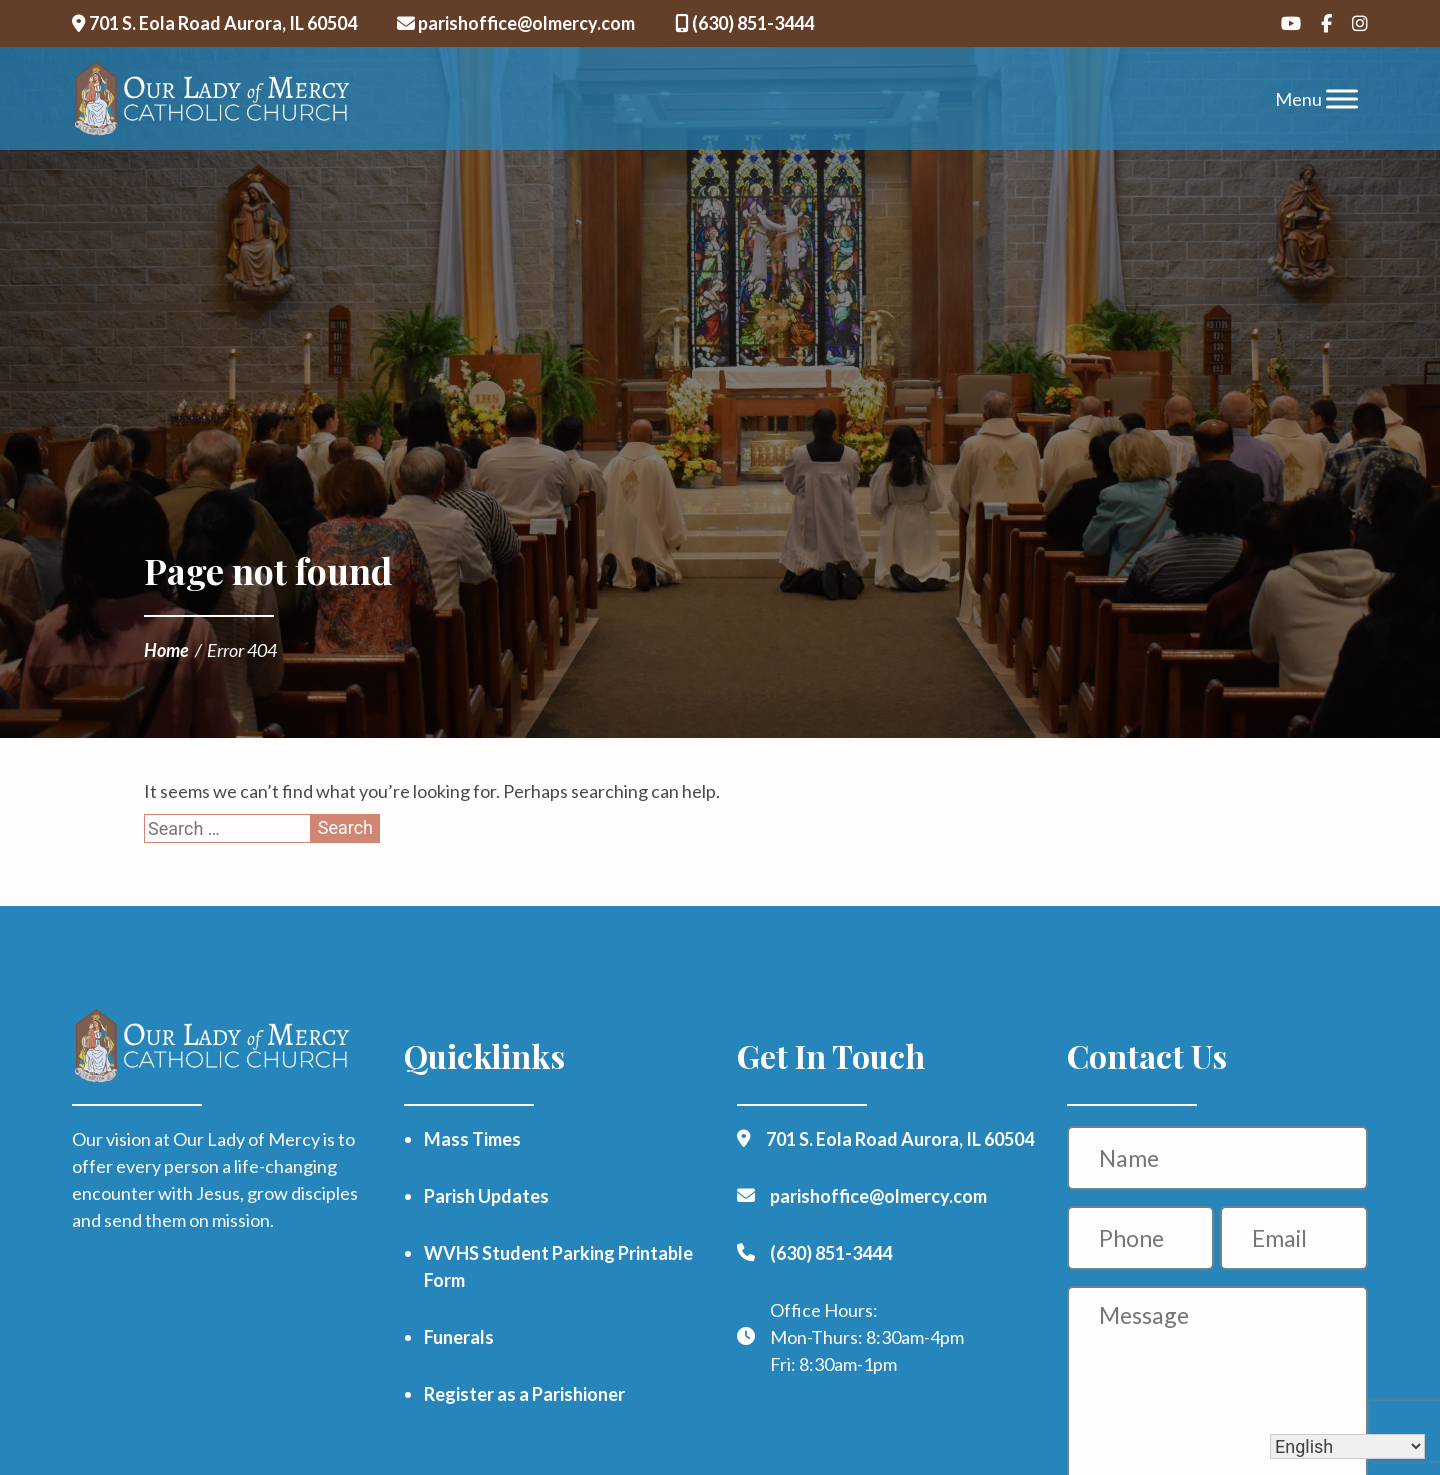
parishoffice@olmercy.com (516, 23)
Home (166, 650)
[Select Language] (1347, 1446)
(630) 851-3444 (744, 23)
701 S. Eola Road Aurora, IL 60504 (214, 23)
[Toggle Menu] (1342, 98)
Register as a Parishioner (524, 1394)
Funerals (459, 1337)
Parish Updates (486, 1196)
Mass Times (472, 1139)
